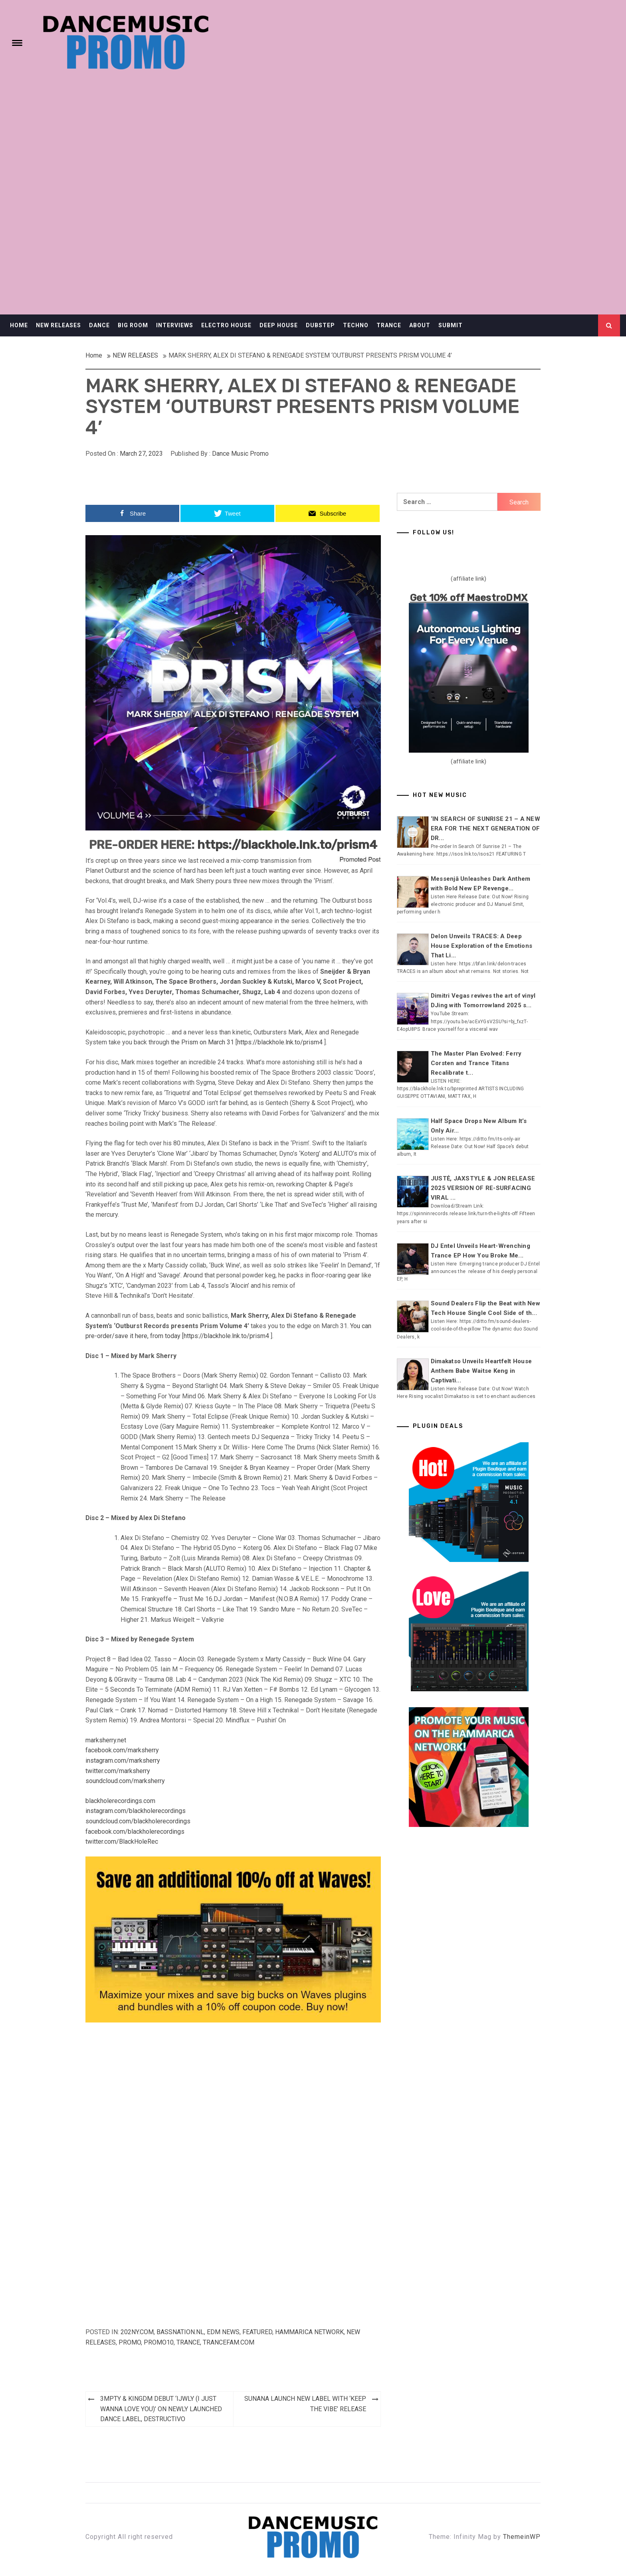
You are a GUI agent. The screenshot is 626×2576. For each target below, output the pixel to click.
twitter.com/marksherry (117, 1771)
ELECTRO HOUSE (226, 325)
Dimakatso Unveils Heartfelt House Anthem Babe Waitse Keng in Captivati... (481, 1371)
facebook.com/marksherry (122, 1750)
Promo (130, 2342)
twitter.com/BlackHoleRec (121, 1841)
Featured (257, 2332)
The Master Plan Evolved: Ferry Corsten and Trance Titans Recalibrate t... (476, 1063)
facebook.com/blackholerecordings (134, 1831)
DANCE (99, 325)
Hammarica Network (309, 2332)
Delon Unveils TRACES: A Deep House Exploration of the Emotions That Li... (481, 946)
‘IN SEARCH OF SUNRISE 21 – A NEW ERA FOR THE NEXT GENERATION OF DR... (485, 828)
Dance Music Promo (240, 453)
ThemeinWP (522, 2536)
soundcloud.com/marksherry (125, 1781)
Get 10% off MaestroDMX (469, 597)
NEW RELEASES (58, 325)
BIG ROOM (133, 325)
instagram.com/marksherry (122, 1760)
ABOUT (419, 325)
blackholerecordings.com (120, 1801)
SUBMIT (450, 325)
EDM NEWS (223, 2332)
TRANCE (388, 325)
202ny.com (137, 2332)
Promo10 (159, 2342)
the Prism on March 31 (202, 1042)
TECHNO (355, 325)
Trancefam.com (228, 2342)
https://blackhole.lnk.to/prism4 (287, 845)
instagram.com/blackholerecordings (135, 1811)
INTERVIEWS (174, 325)
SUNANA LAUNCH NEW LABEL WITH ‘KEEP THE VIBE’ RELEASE (305, 2404)
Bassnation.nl (180, 2332)
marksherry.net (105, 1740)
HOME (19, 325)
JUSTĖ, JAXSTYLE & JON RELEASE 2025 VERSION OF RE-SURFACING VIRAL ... (483, 1188)
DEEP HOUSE (279, 325)
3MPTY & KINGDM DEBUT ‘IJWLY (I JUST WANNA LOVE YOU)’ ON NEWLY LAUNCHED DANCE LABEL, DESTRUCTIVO (161, 2409)
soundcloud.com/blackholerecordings (137, 1821)
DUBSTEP (320, 325)
